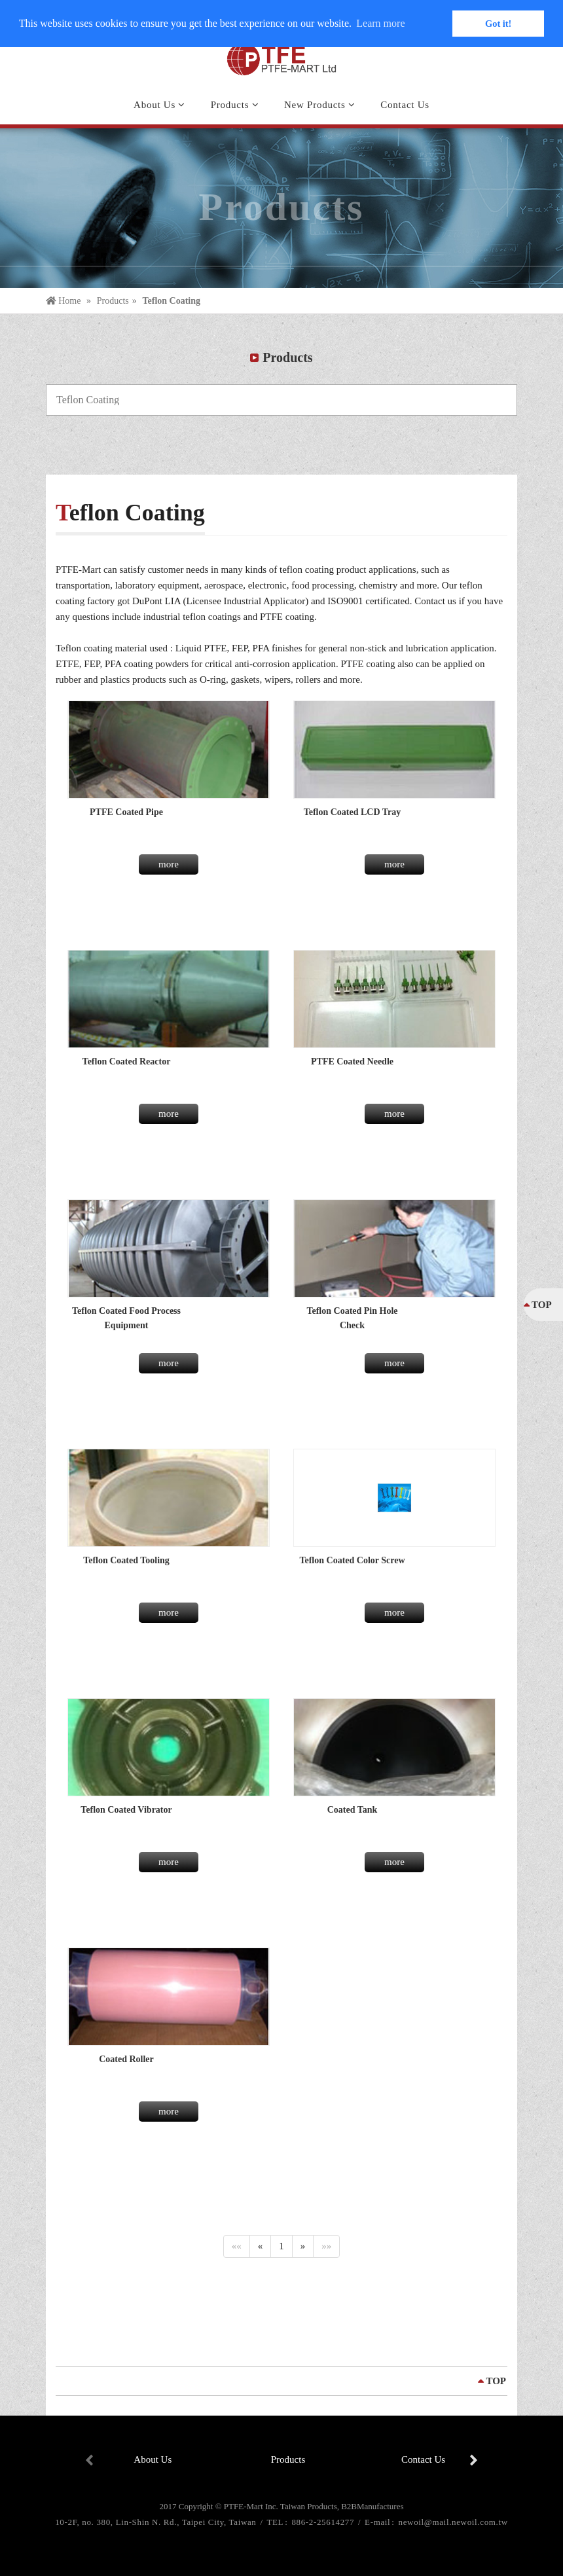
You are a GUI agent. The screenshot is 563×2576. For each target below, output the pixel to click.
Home (64, 301)
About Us (153, 2459)
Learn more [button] (380, 23)
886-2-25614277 (324, 2522)
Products (113, 301)
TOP (496, 2381)
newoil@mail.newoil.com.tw (453, 2522)
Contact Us (423, 2459)
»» (326, 2246)
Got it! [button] (498, 23)
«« (237, 2246)
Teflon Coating (171, 301)
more (168, 864)
